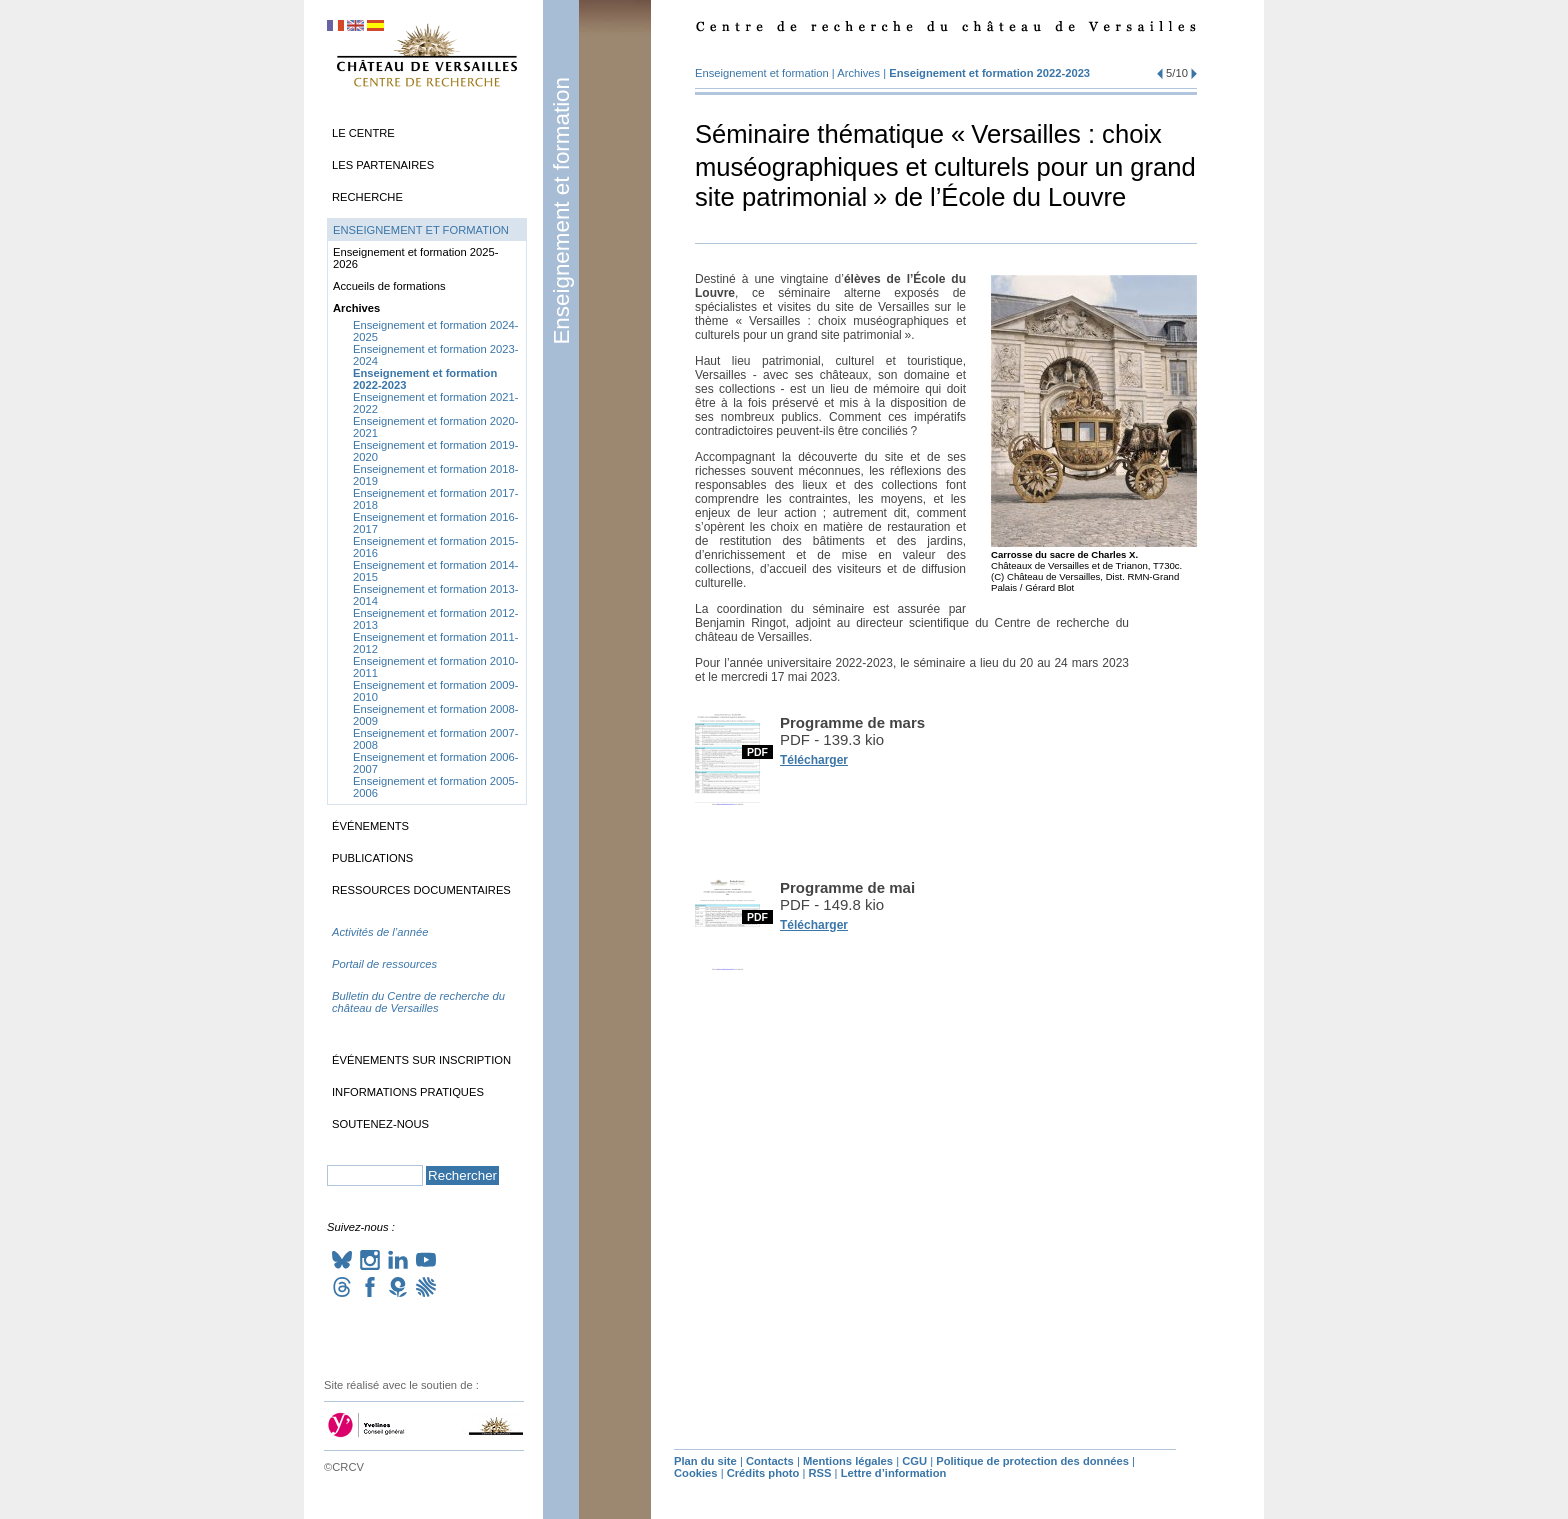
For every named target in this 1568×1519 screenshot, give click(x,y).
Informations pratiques (408, 1092)
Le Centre (363, 133)
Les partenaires (383, 165)
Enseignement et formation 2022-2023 (989, 73)
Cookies (696, 1473)
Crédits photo (763, 1473)
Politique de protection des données (1032, 1461)
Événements (370, 826)
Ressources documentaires (421, 890)
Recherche (367, 197)
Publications (372, 858)
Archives (858, 73)
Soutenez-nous (380, 1124)
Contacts (770, 1461)
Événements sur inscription (421, 1060)
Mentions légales (848, 1461)
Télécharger (814, 760)
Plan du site (705, 1461)
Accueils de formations (389, 286)
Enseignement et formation (561, 211)
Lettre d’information (894, 1473)
